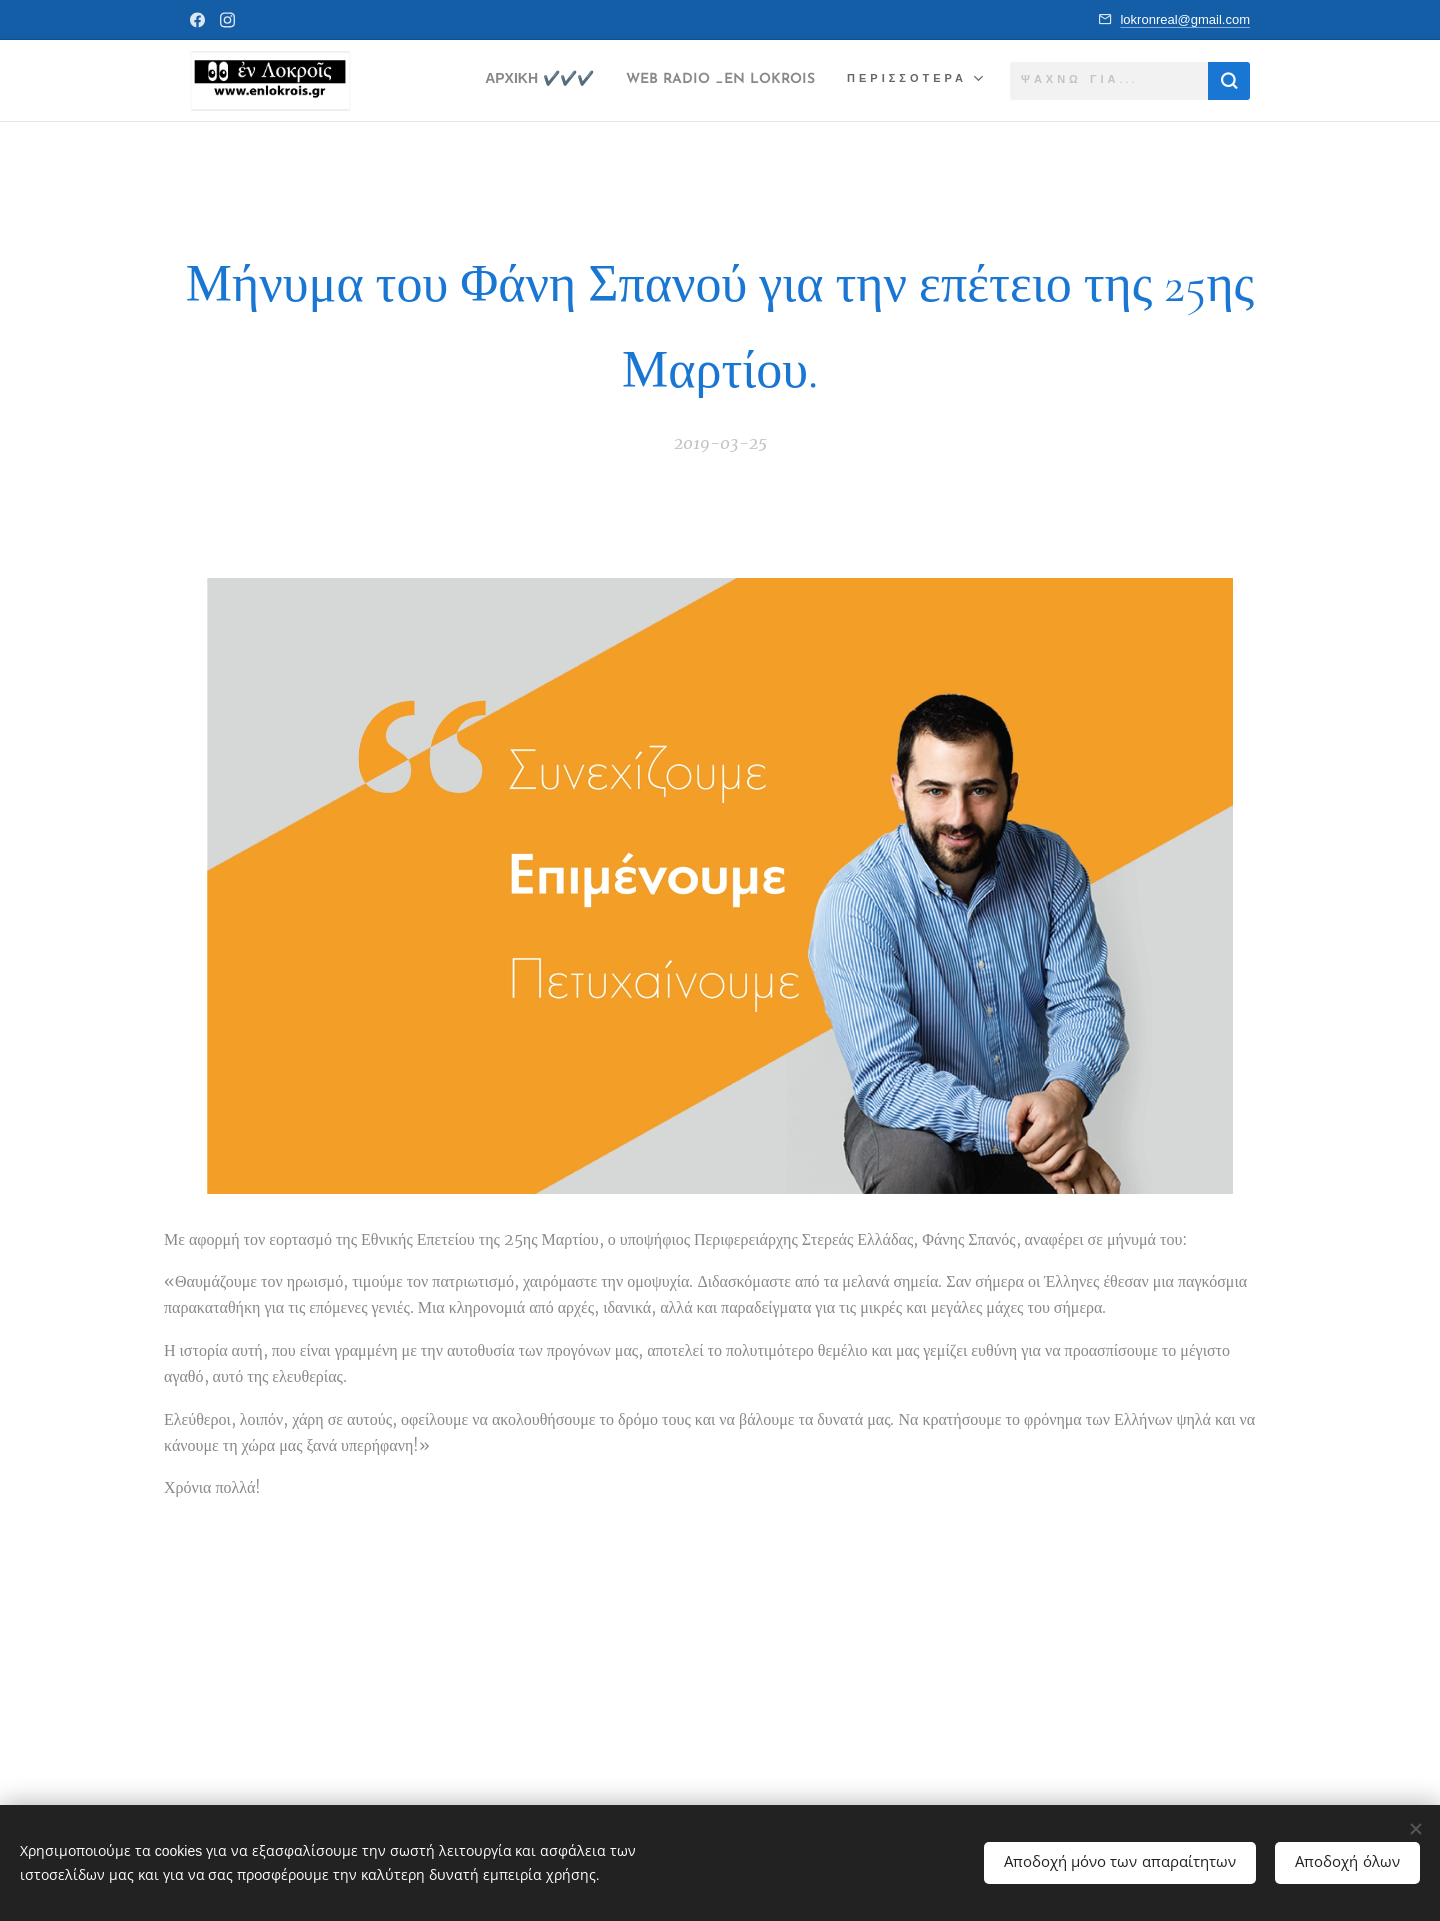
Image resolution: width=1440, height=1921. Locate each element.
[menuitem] (494, 81)
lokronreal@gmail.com (1185, 19)
